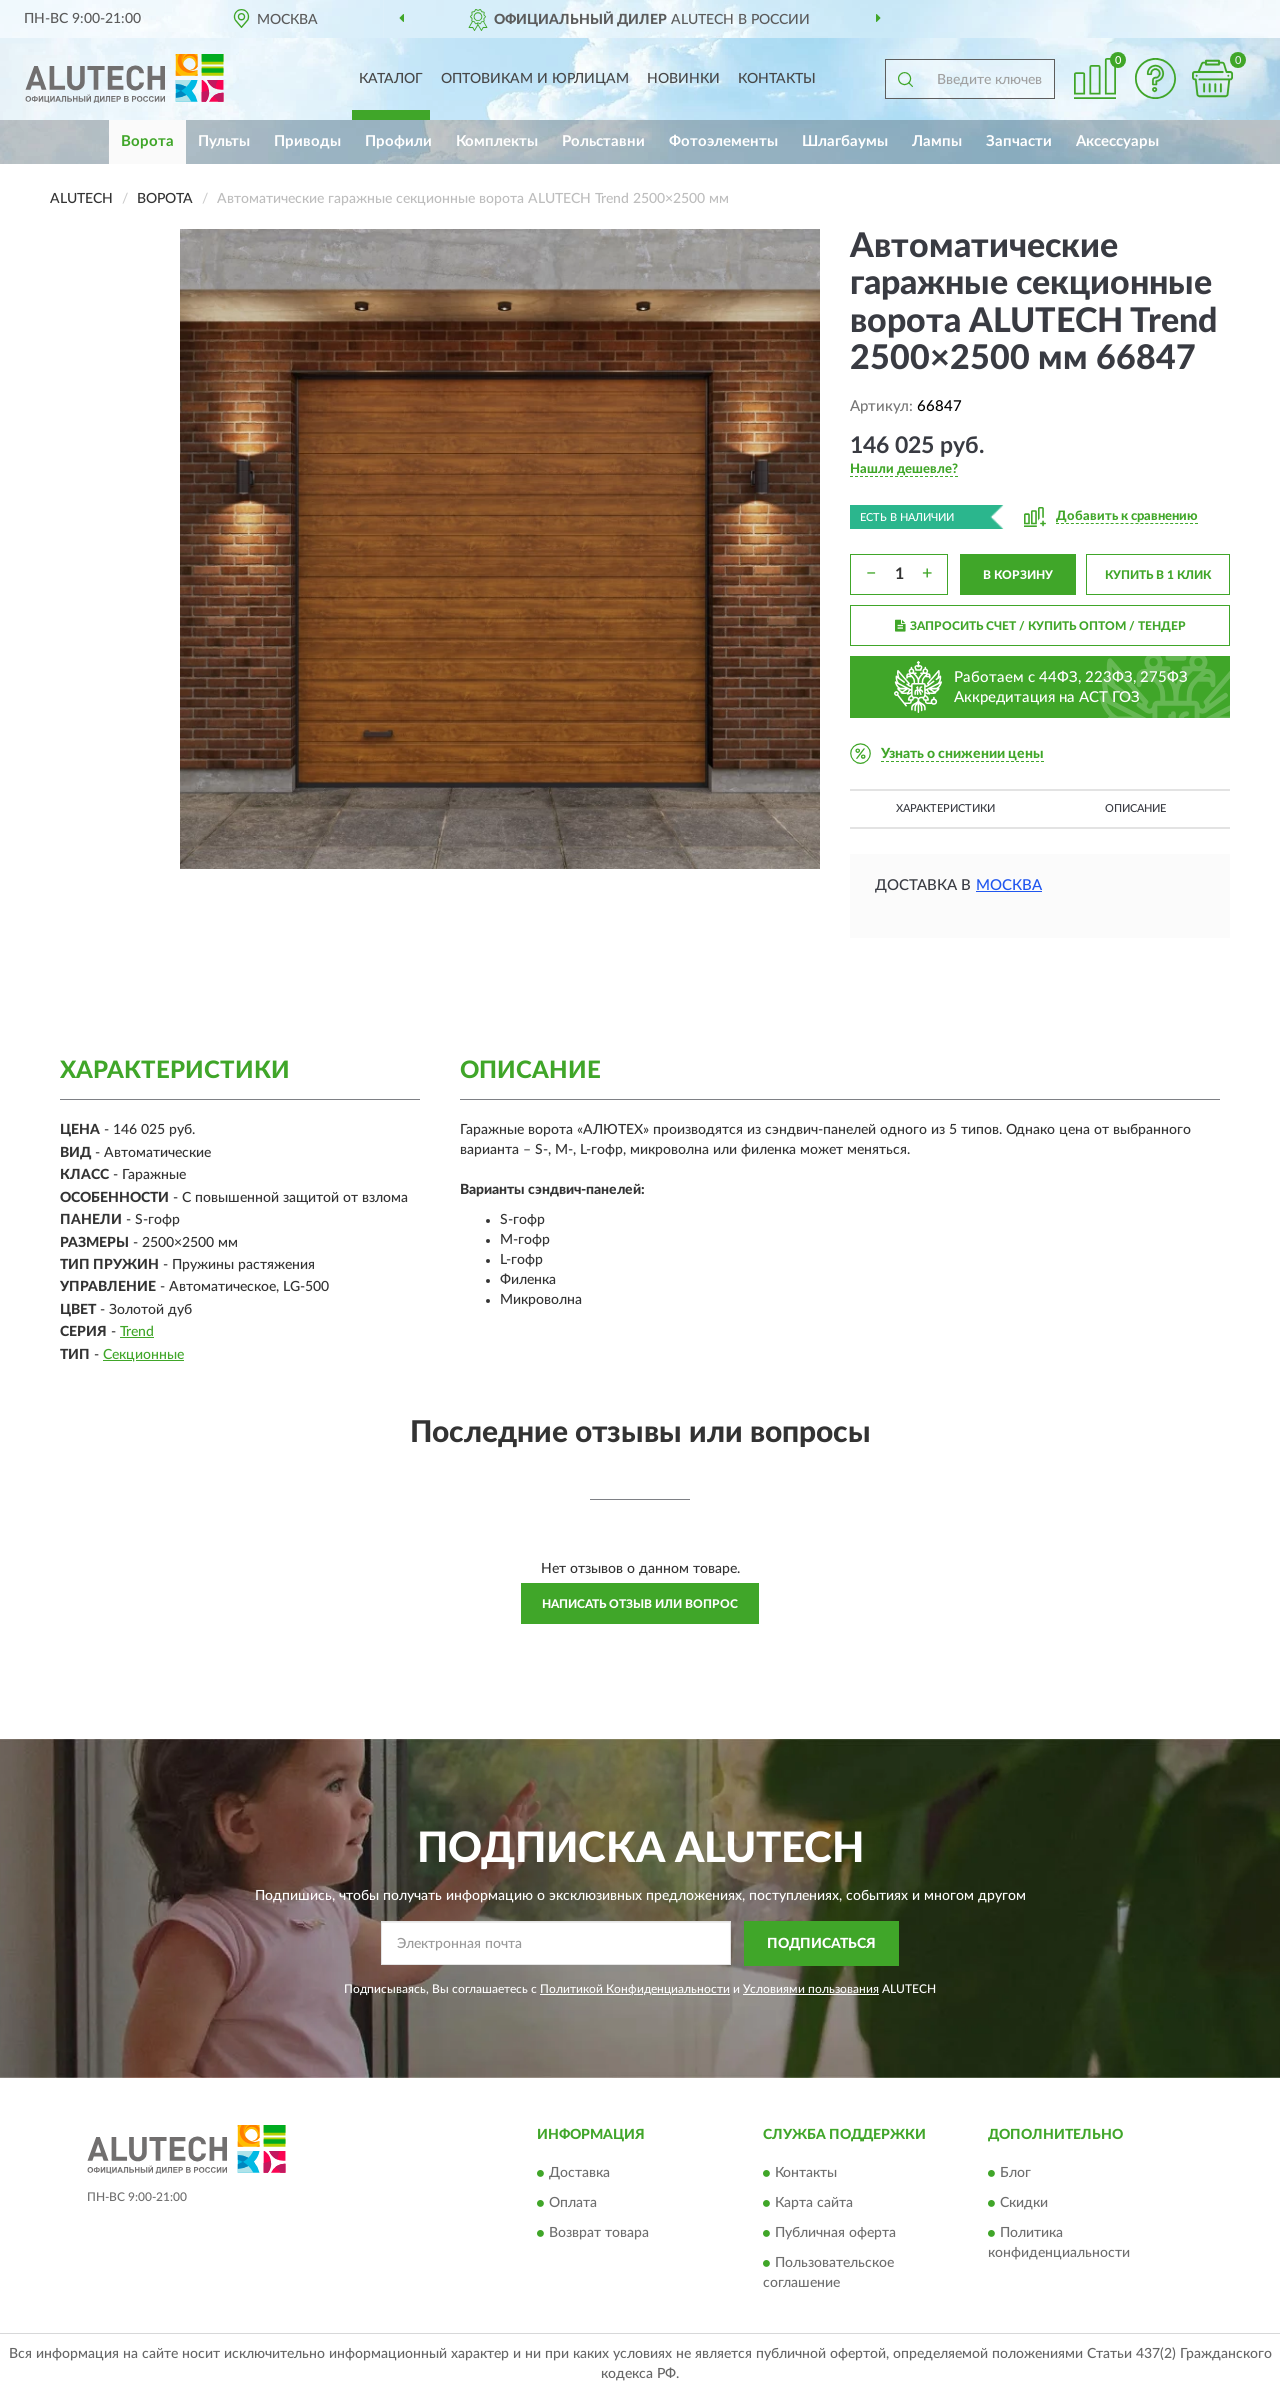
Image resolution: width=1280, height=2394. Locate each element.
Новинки (683, 79)
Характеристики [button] (945, 808)
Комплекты (497, 141)
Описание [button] (1135, 808)
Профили (398, 141)
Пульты (224, 141)
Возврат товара (599, 2234)
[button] (1155, 78)
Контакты (777, 79)
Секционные (143, 1355)
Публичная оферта (835, 2234)
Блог (1015, 2174)
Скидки (1024, 2204)
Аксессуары (1117, 141)
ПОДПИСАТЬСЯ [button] (821, 1944)
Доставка (579, 2174)
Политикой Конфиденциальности (635, 1989)
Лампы (937, 141)
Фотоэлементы (723, 141)
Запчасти (1019, 141)
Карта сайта (814, 2204)
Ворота (147, 141)
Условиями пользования (811, 1989)
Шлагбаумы (845, 141)
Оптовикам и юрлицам (535, 79)
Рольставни (603, 141)
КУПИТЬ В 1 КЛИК (1158, 575)
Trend (137, 1332)
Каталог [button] (391, 79)
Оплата (573, 2204)
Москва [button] (1009, 885)
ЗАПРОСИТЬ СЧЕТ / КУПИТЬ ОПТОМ (1040, 626)
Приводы (307, 141)
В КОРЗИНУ (1018, 575)
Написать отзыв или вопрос (640, 1604)
